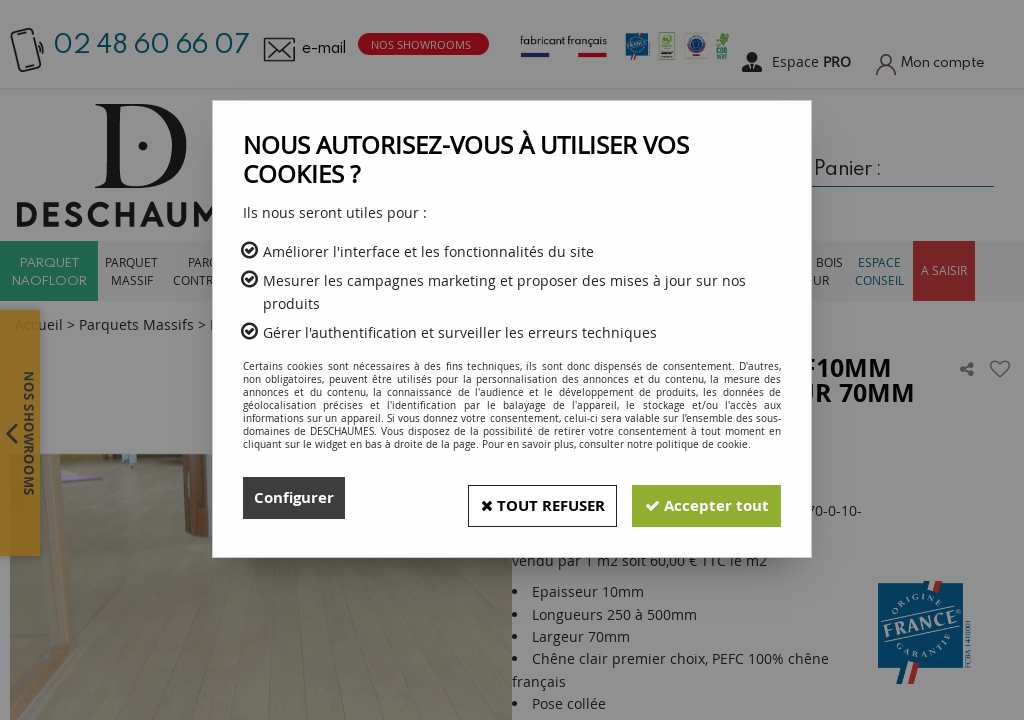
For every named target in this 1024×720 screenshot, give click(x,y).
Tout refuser (523, 498)
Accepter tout (701, 498)
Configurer (296, 498)
